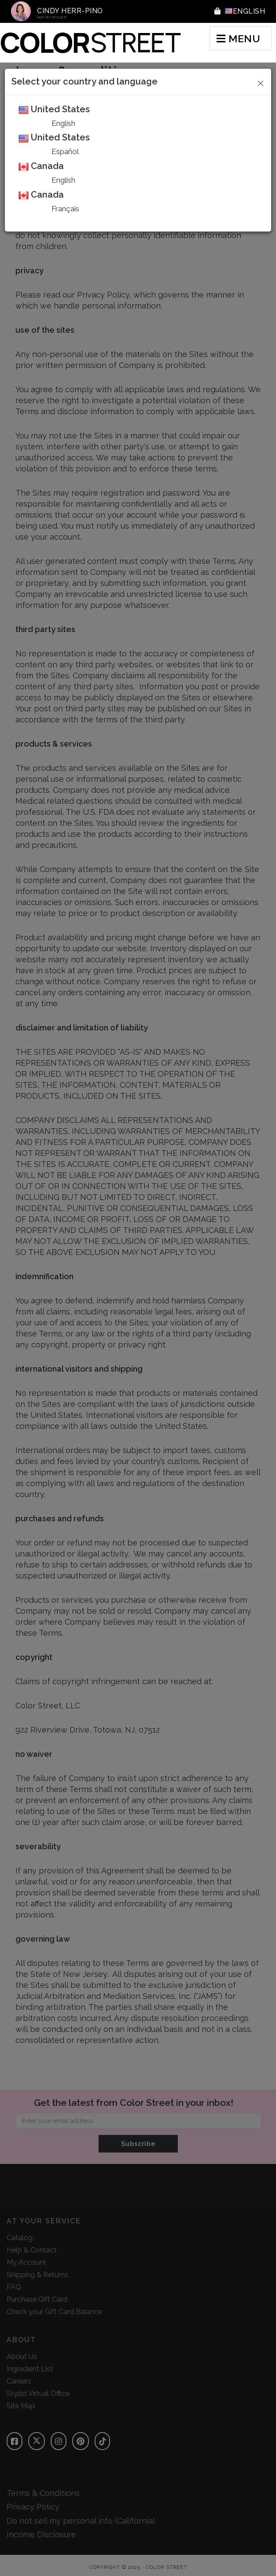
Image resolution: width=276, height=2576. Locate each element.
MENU (238, 38)
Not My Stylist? (52, 17)
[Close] (261, 82)
